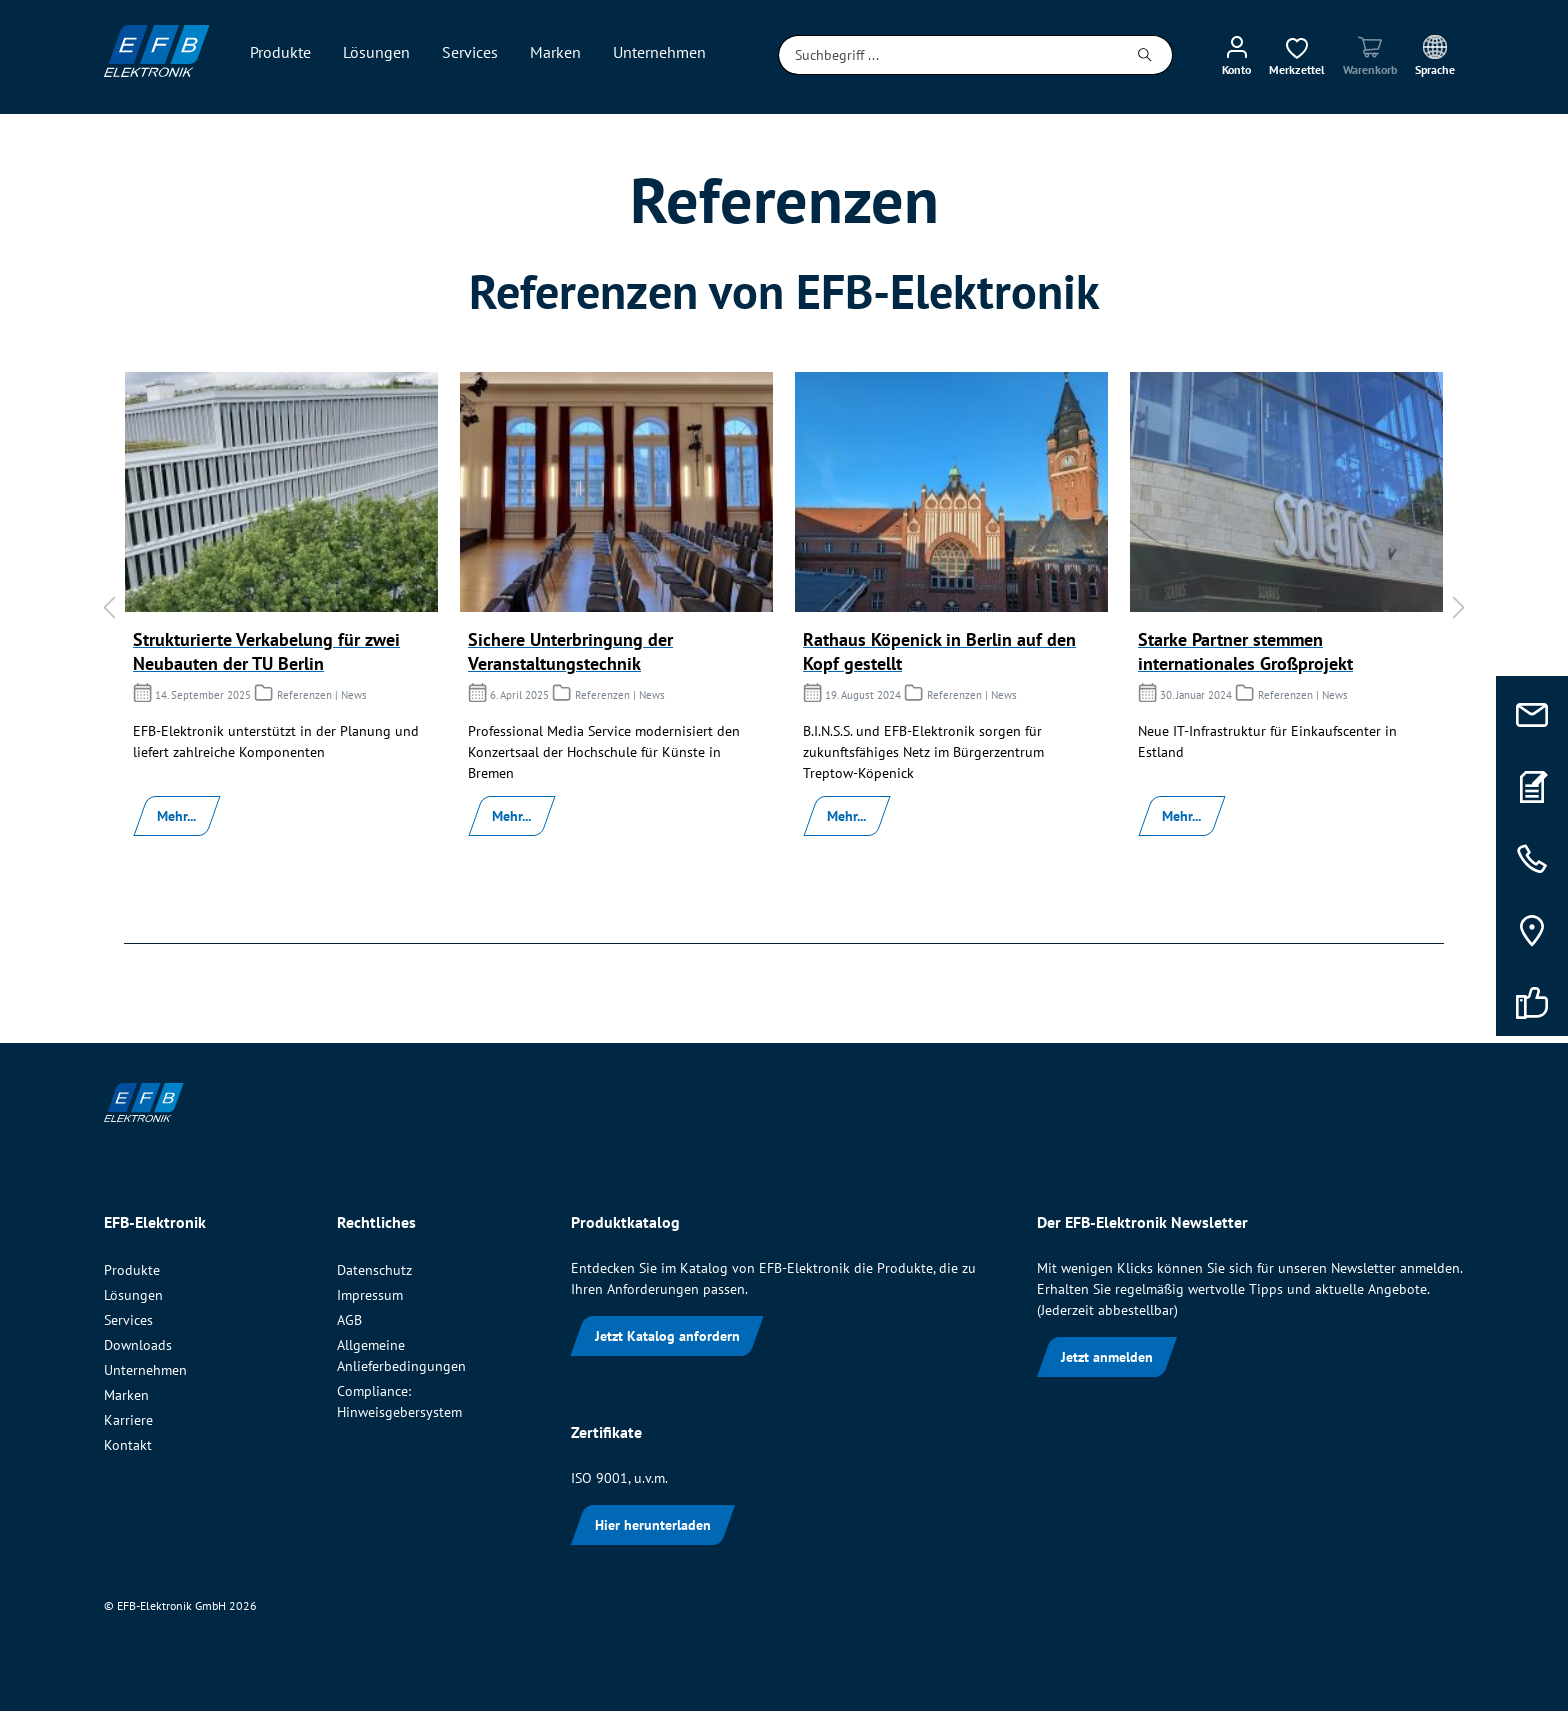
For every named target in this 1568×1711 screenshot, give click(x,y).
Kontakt (128, 1445)
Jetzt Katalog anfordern (667, 1336)
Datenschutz (374, 1270)
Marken (126, 1395)
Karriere (128, 1420)
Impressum (370, 1295)
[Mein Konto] (1236, 55)
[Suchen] (1145, 55)
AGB (349, 1320)
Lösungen (133, 1295)
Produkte (132, 1270)
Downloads (138, 1345)
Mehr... (176, 816)
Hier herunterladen (653, 1525)
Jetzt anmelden (1107, 1357)
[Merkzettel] (1297, 55)
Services (128, 1320)
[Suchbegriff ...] (948, 55)
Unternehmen (145, 1370)
